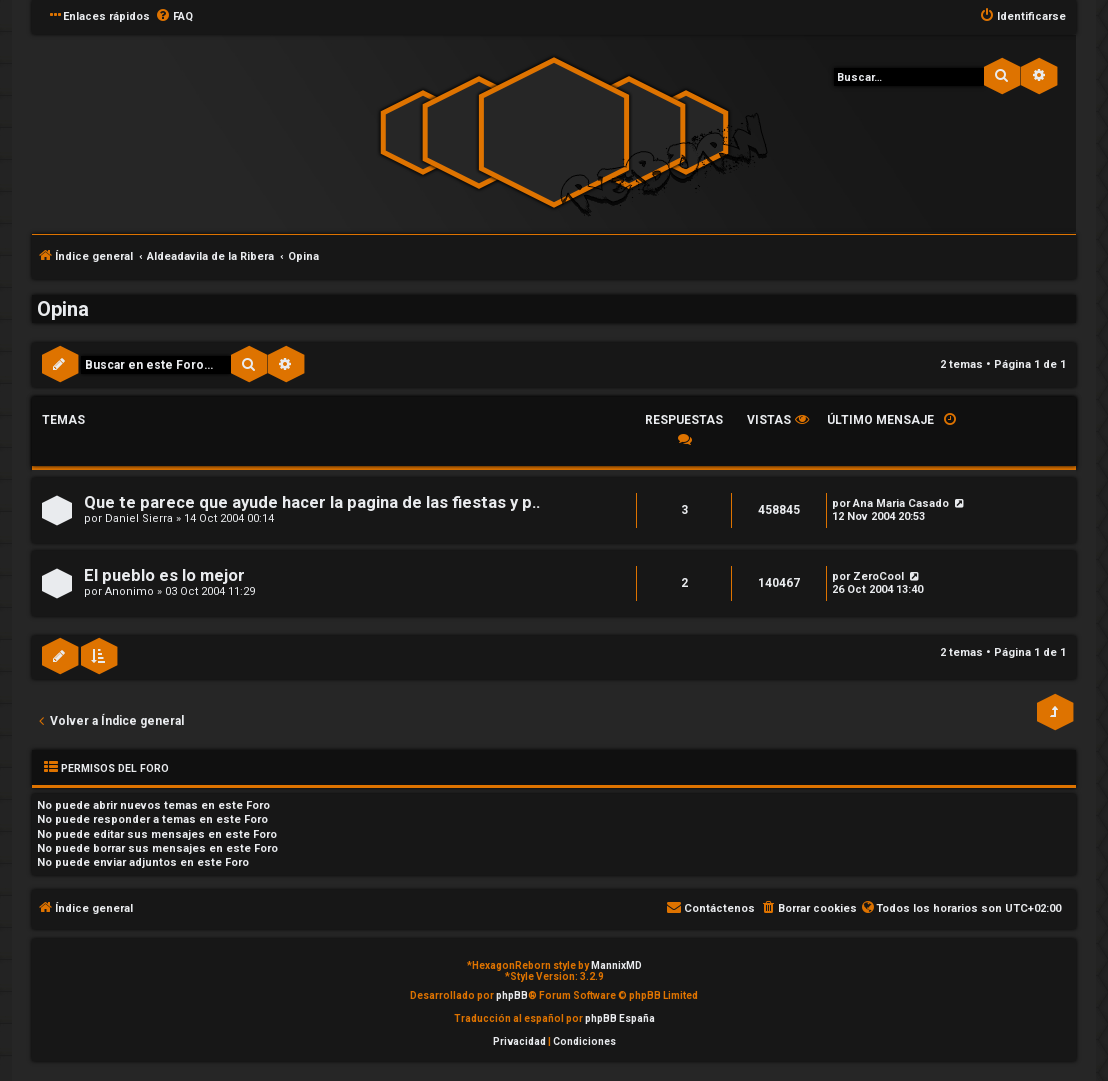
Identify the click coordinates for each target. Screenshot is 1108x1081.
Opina (63, 309)
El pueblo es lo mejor (164, 575)
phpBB (512, 995)
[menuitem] (174, 17)
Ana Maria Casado (901, 503)
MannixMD (616, 965)
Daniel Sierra (139, 518)
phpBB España (620, 1018)
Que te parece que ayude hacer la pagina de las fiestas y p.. (312, 502)
